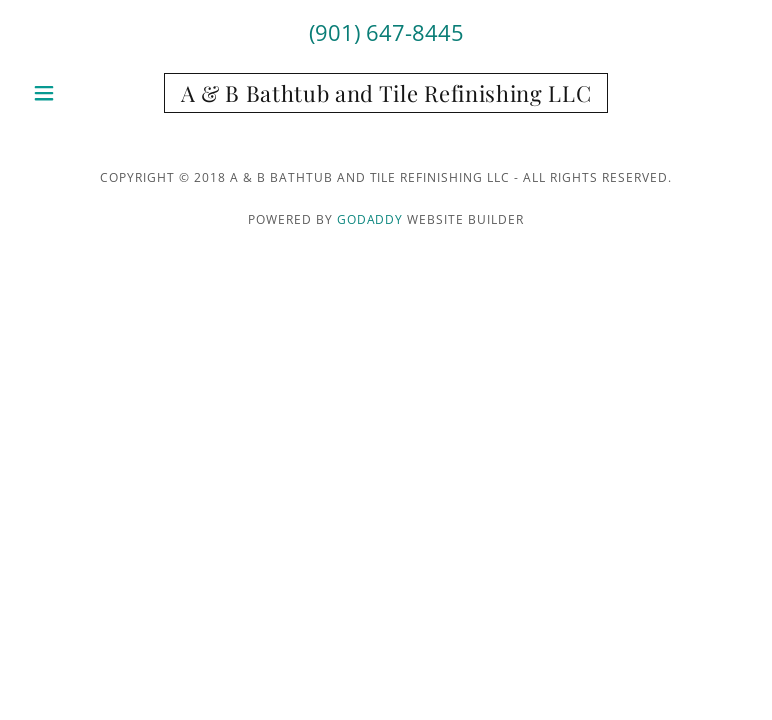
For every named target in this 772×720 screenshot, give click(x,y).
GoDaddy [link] (370, 219)
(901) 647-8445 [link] (386, 32)
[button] (78, 93)
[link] (386, 96)
